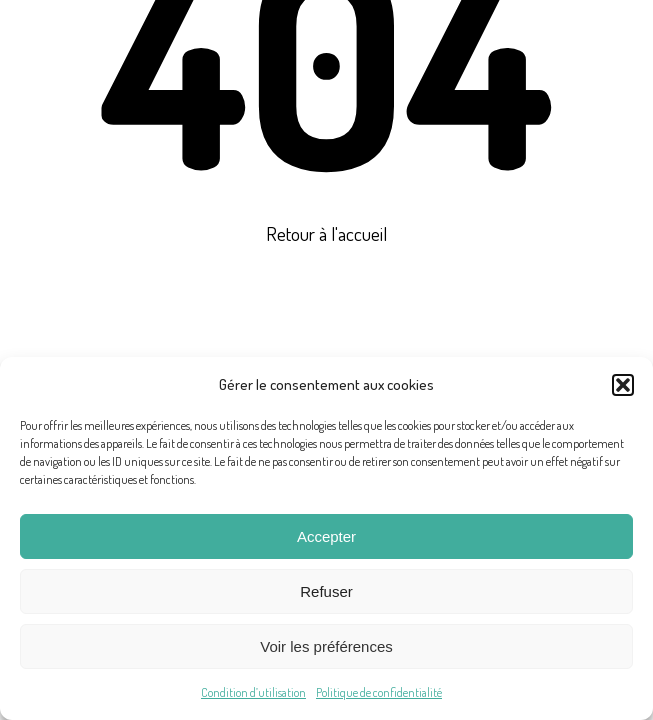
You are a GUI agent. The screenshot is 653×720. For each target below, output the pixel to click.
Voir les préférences (326, 646)
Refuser (326, 591)
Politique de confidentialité (379, 692)
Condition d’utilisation (253, 692)
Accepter (326, 536)
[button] (623, 385)
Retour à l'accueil (326, 232)
